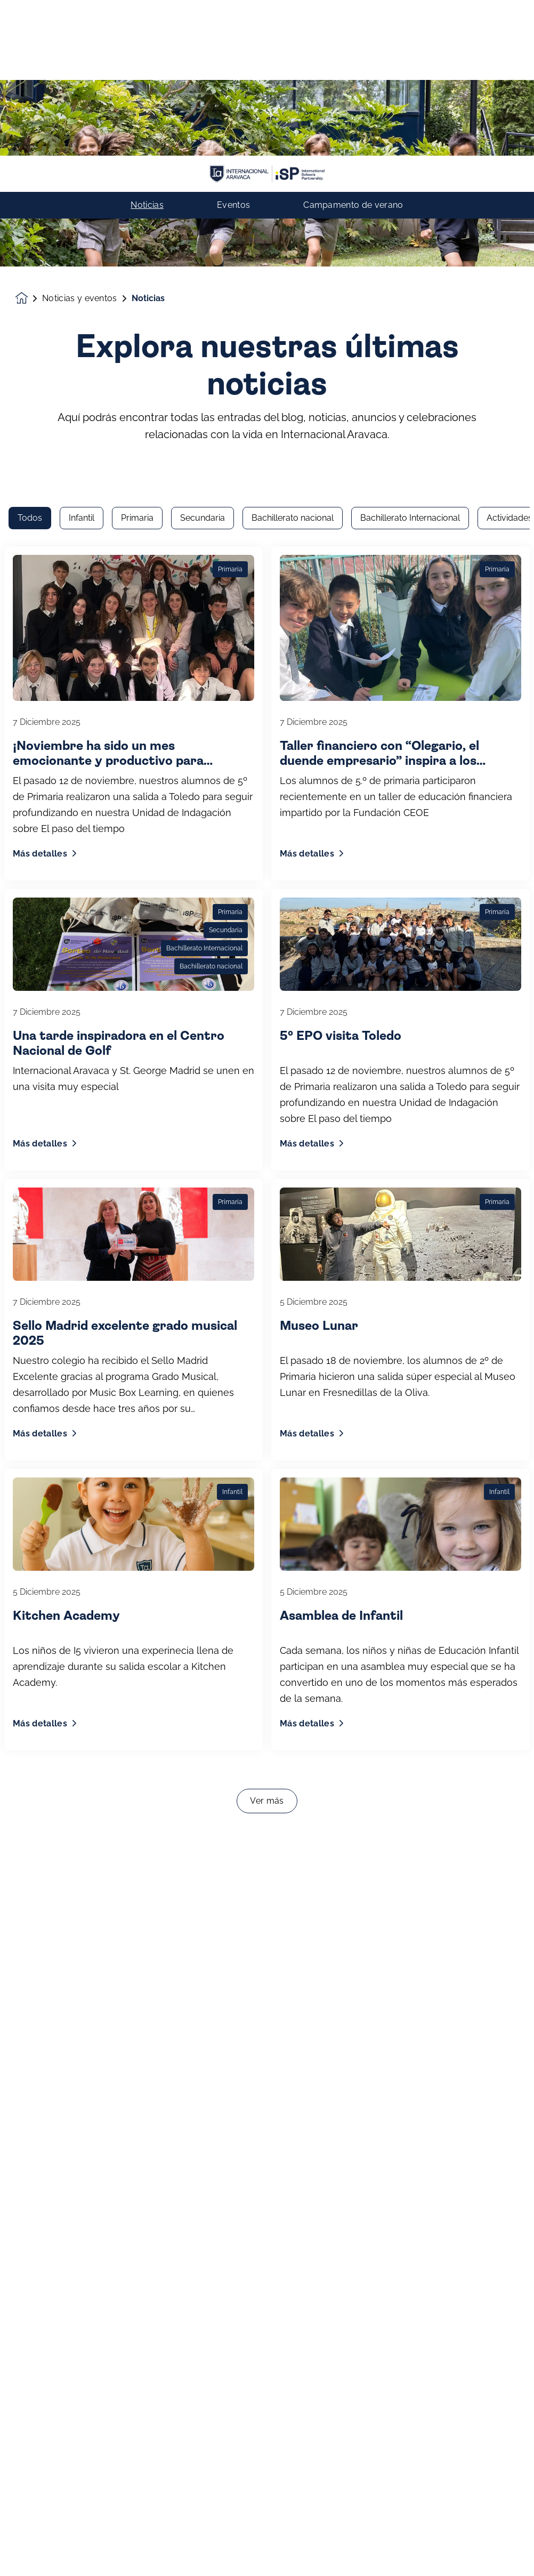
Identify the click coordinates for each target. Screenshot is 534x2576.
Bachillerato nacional (293, 165)
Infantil (81, 165)
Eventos (233, 49)
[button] (21, 2551)
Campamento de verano (353, 49)
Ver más (267, 1448)
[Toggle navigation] (513, 2551)
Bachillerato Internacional (410, 165)
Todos (30, 165)
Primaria (137, 165)
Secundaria (202, 165)
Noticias (147, 49)
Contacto (267, 2551)
